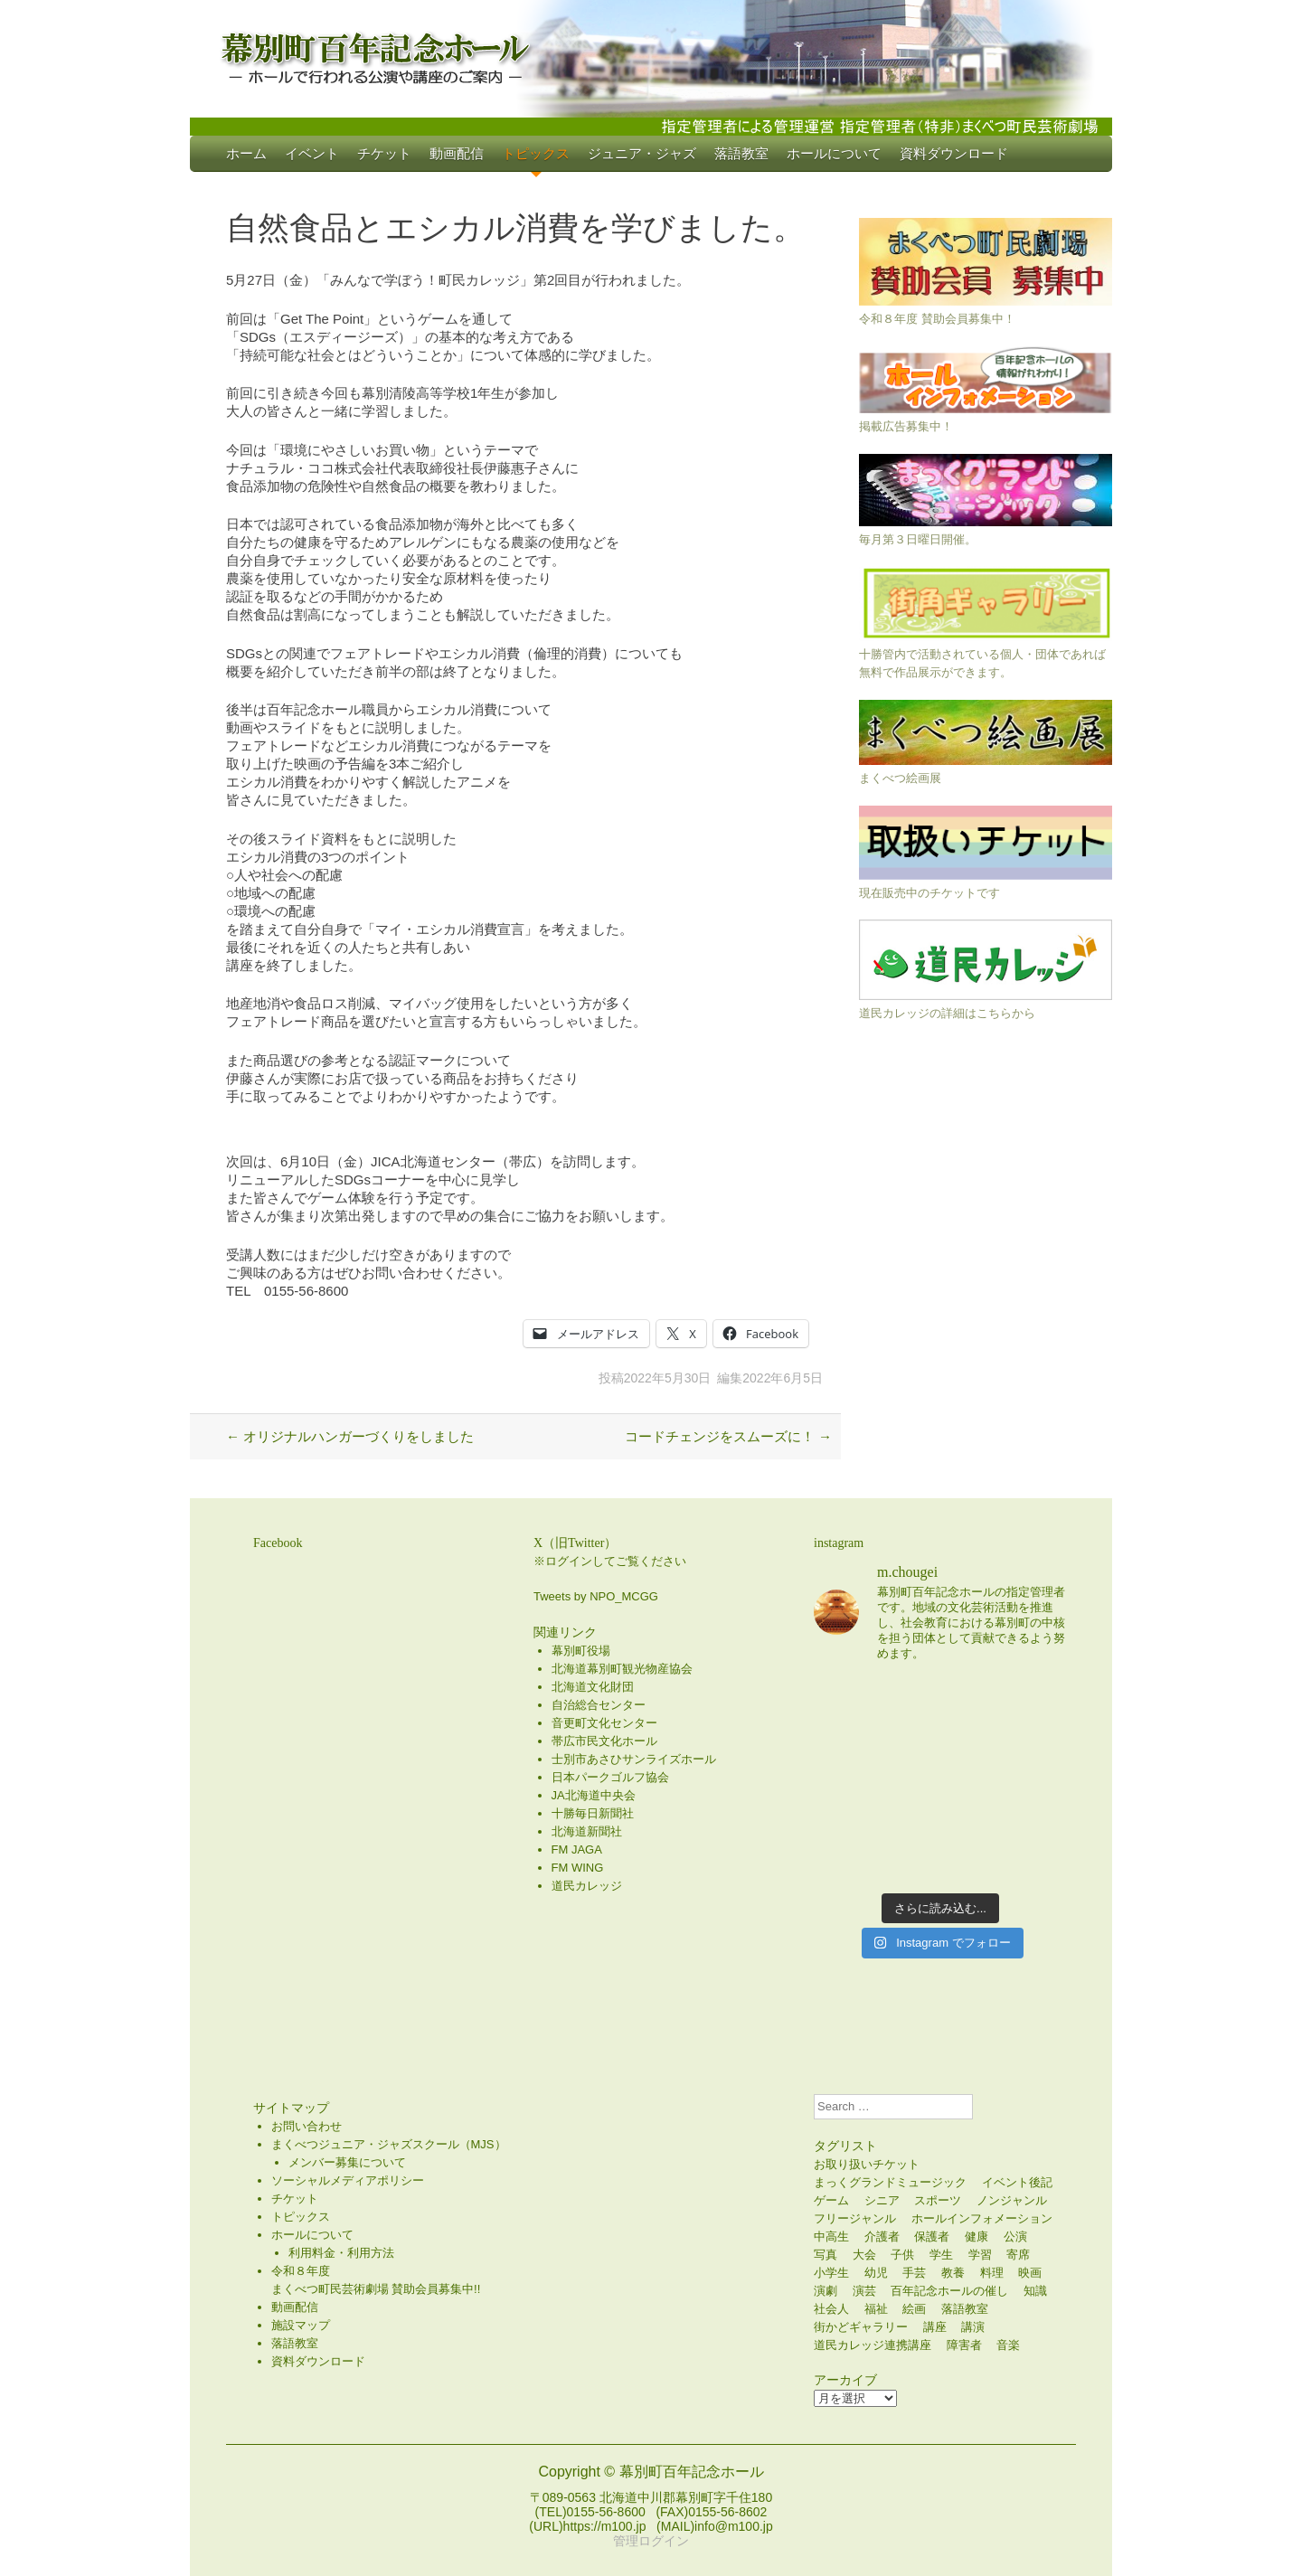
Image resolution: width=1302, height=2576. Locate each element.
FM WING (578, 1867)
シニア (882, 2200)
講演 (973, 2327)
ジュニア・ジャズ (642, 153)
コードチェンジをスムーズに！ (728, 1436)
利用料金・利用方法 (341, 2253)
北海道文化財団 (593, 1687)
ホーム (246, 153)
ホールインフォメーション (981, 2218)
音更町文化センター (604, 1723)
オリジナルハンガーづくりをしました (350, 1436)
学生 (941, 2254)
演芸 (864, 2291)
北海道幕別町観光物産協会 (622, 1668)
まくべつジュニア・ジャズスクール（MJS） (388, 2144)
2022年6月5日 (782, 1378)
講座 (935, 2327)
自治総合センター (599, 1705)
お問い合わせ (306, 2126)
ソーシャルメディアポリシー (347, 2180)
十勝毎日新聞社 (593, 1813)
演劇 (825, 2291)
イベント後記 (1017, 2182)
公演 (1015, 2236)
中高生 (831, 2236)
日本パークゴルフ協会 (610, 1777)
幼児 (876, 2272)
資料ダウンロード (954, 153)
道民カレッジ (587, 1885)
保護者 (931, 2236)
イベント (312, 153)
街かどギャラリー (861, 2327)
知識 (1035, 2291)
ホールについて (834, 153)
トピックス (536, 153)
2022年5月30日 (668, 1378)
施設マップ (300, 2325)
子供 (902, 2254)
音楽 (1008, 2345)
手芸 (914, 2272)
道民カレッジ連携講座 (872, 2345)
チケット (384, 153)
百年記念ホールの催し (949, 2291)
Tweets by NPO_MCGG (595, 1596)
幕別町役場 (581, 1650)
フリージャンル (855, 2218)
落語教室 (741, 153)
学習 (980, 2254)
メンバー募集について (347, 2162)
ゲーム (831, 2200)
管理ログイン (651, 2541)
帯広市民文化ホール (604, 1741)
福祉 (876, 2309)
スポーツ (937, 2200)
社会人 (831, 2309)
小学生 (831, 2272)
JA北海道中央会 (594, 1795)
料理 (992, 2272)
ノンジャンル (1011, 2200)
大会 (864, 2254)
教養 (953, 2272)
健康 (976, 2236)
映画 (1030, 2272)
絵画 (914, 2309)
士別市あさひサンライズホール (634, 1759)
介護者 (882, 2236)
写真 (825, 2254)
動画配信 (456, 153)
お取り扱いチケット (867, 2164)
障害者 (964, 2345)
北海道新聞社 (587, 1831)
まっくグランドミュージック (890, 2182)
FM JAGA (577, 1849)
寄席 (1018, 2254)
